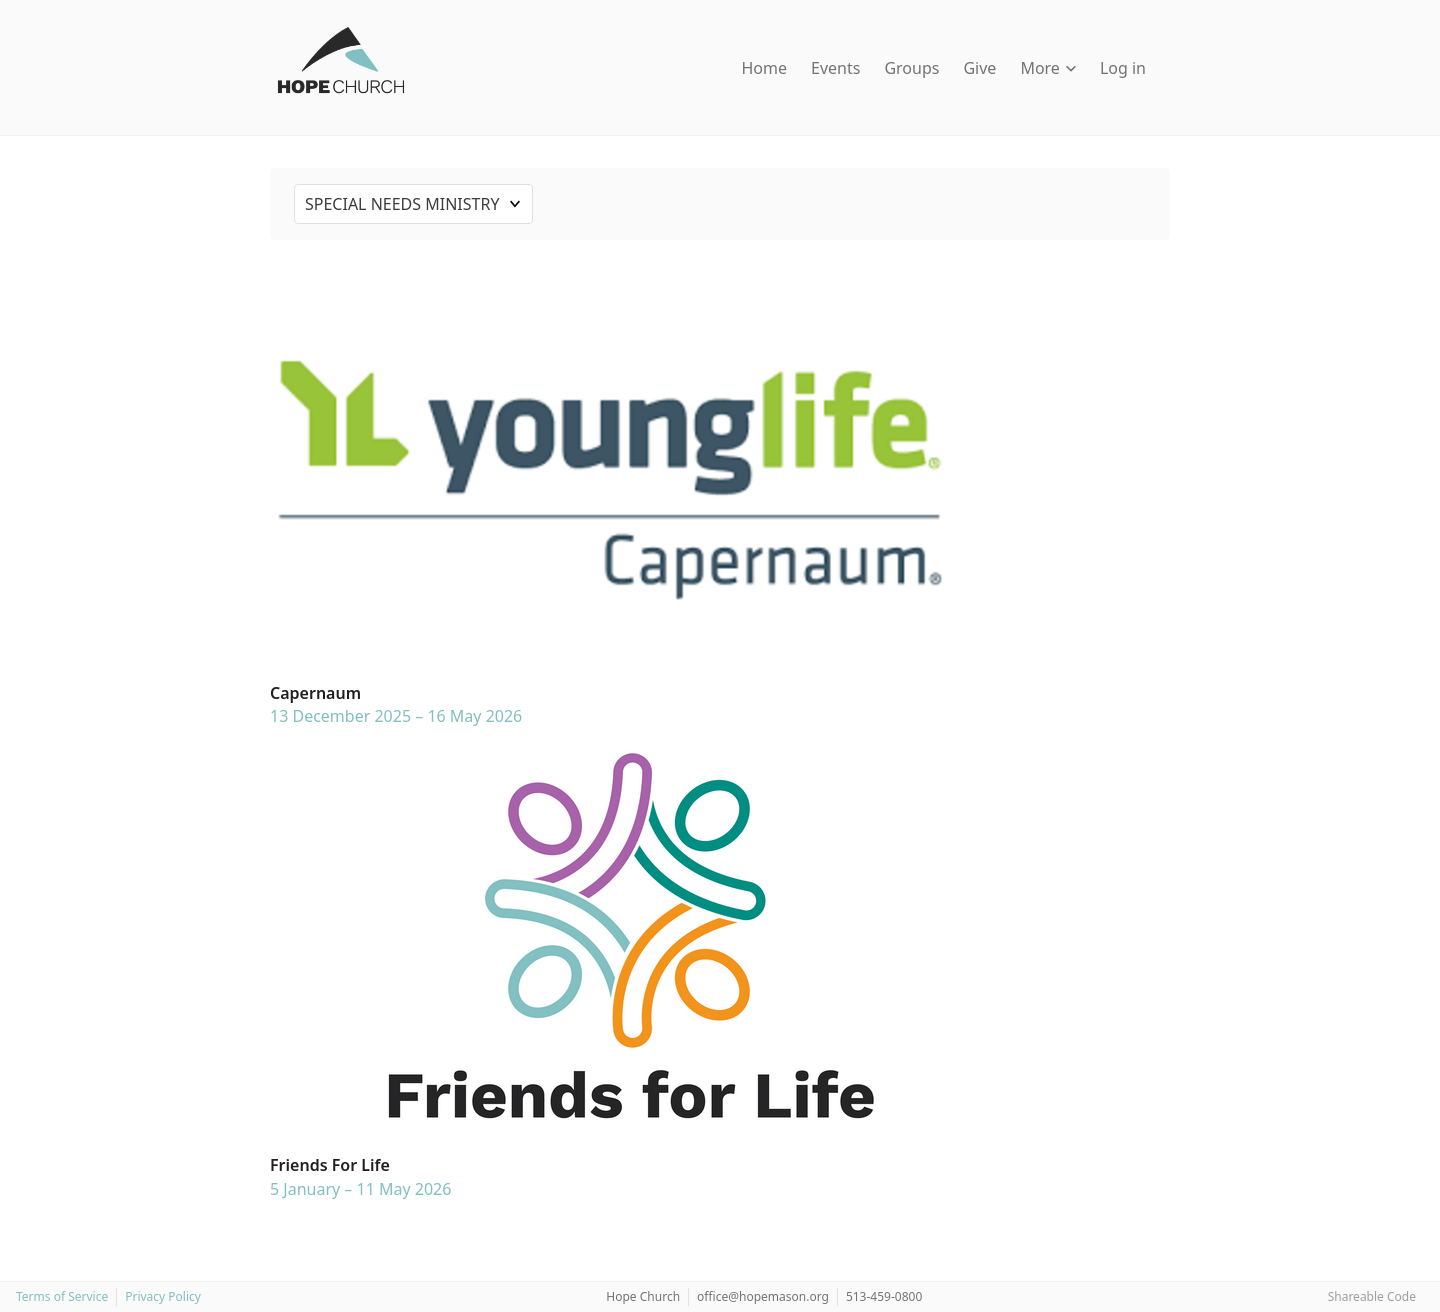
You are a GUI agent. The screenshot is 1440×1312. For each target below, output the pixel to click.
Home (765, 68)
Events (835, 68)
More (1048, 68)
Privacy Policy (163, 1296)
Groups (911, 68)
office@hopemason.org (763, 1296)
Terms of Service (62, 1296)
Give (979, 68)
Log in (1123, 68)
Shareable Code (1372, 1296)
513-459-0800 (884, 1296)
